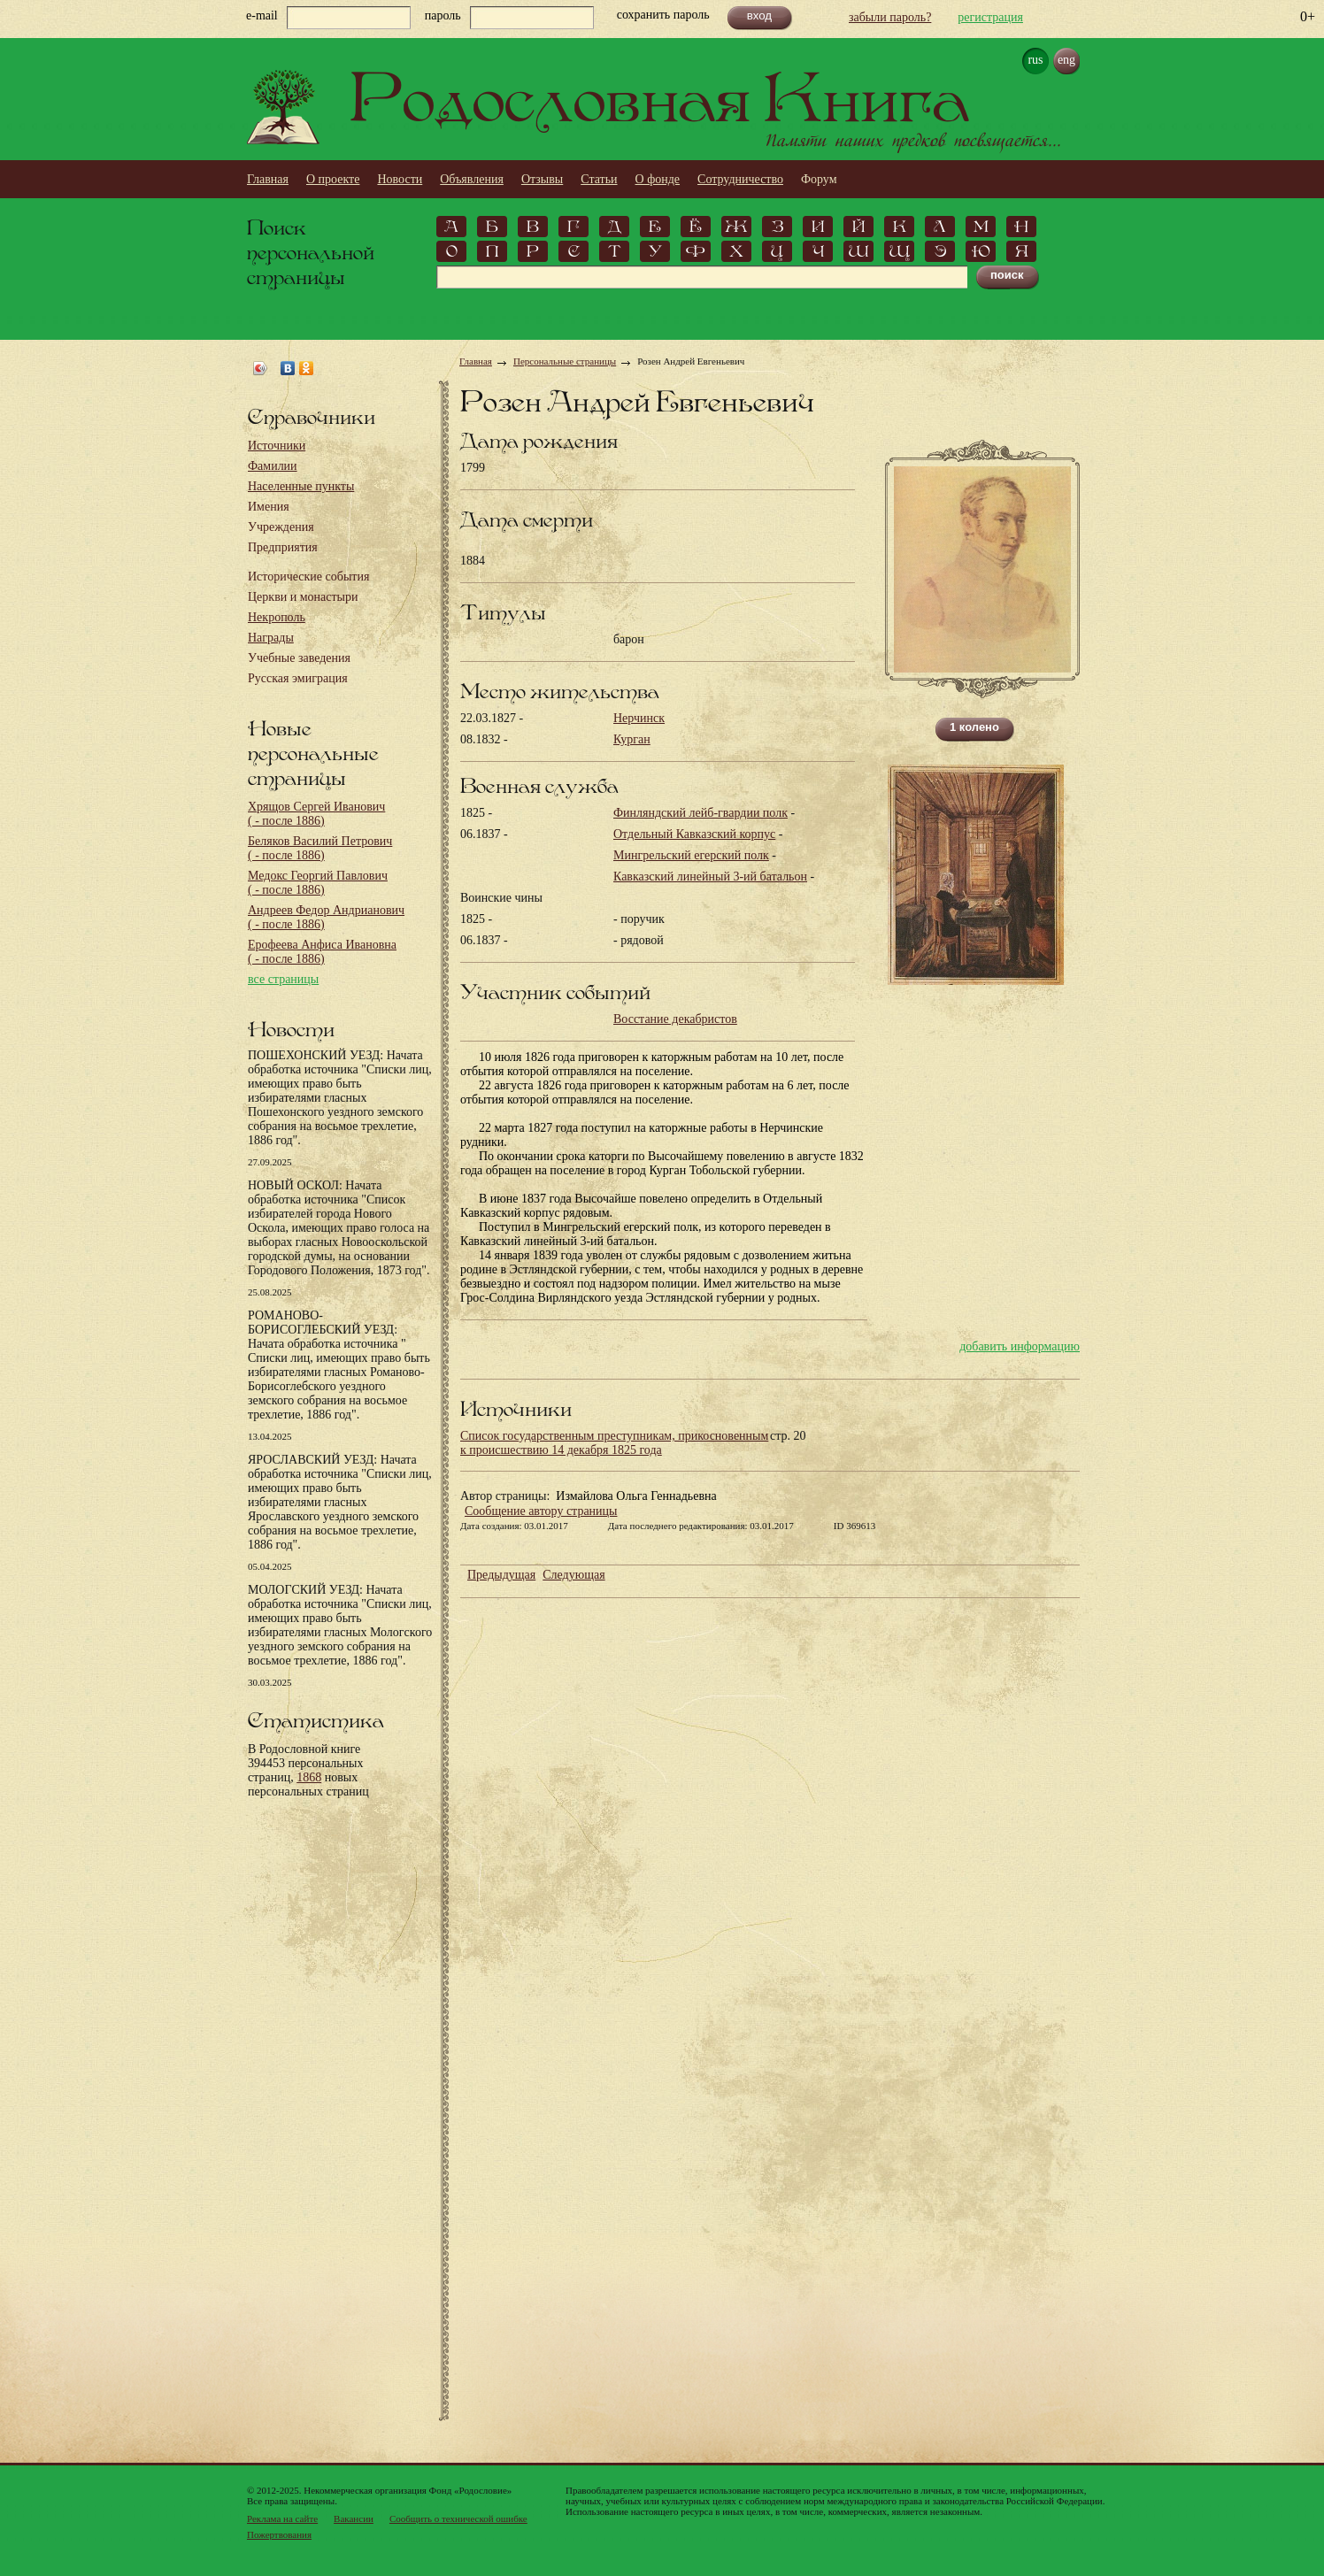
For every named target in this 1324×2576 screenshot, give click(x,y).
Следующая (573, 1575)
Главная (268, 179)
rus (1035, 59)
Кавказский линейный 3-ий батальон (710, 876)
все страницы (283, 979)
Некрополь (276, 617)
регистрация (990, 17)
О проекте (332, 179)
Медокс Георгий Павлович (318, 882)
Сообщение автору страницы (541, 1511)
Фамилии (272, 466)
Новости (399, 179)
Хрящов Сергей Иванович (316, 813)
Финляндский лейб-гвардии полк (700, 812)
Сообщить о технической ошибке (458, 2518)
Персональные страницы (564, 361)
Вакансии (353, 2518)
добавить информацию (1019, 1346)
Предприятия (283, 547)
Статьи (599, 179)
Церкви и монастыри (303, 597)
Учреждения (281, 527)
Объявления (472, 179)
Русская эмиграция (298, 678)
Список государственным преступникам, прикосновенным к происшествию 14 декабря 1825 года (614, 1443)
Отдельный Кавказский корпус (694, 834)
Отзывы (542, 179)
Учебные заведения (299, 658)
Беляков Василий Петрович (320, 848)
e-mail (262, 15)
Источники (276, 445)
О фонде (658, 179)
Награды (271, 637)
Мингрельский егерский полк (691, 855)
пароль (443, 15)
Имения (268, 506)
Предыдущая (501, 1575)
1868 (308, 1777)
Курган (631, 739)
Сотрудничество (740, 179)
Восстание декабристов (675, 1019)
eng (1066, 59)
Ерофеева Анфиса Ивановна (322, 951)
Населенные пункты (301, 486)
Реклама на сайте (282, 2518)
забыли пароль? (890, 17)
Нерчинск (639, 718)
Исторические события (308, 576)
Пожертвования (279, 2534)
